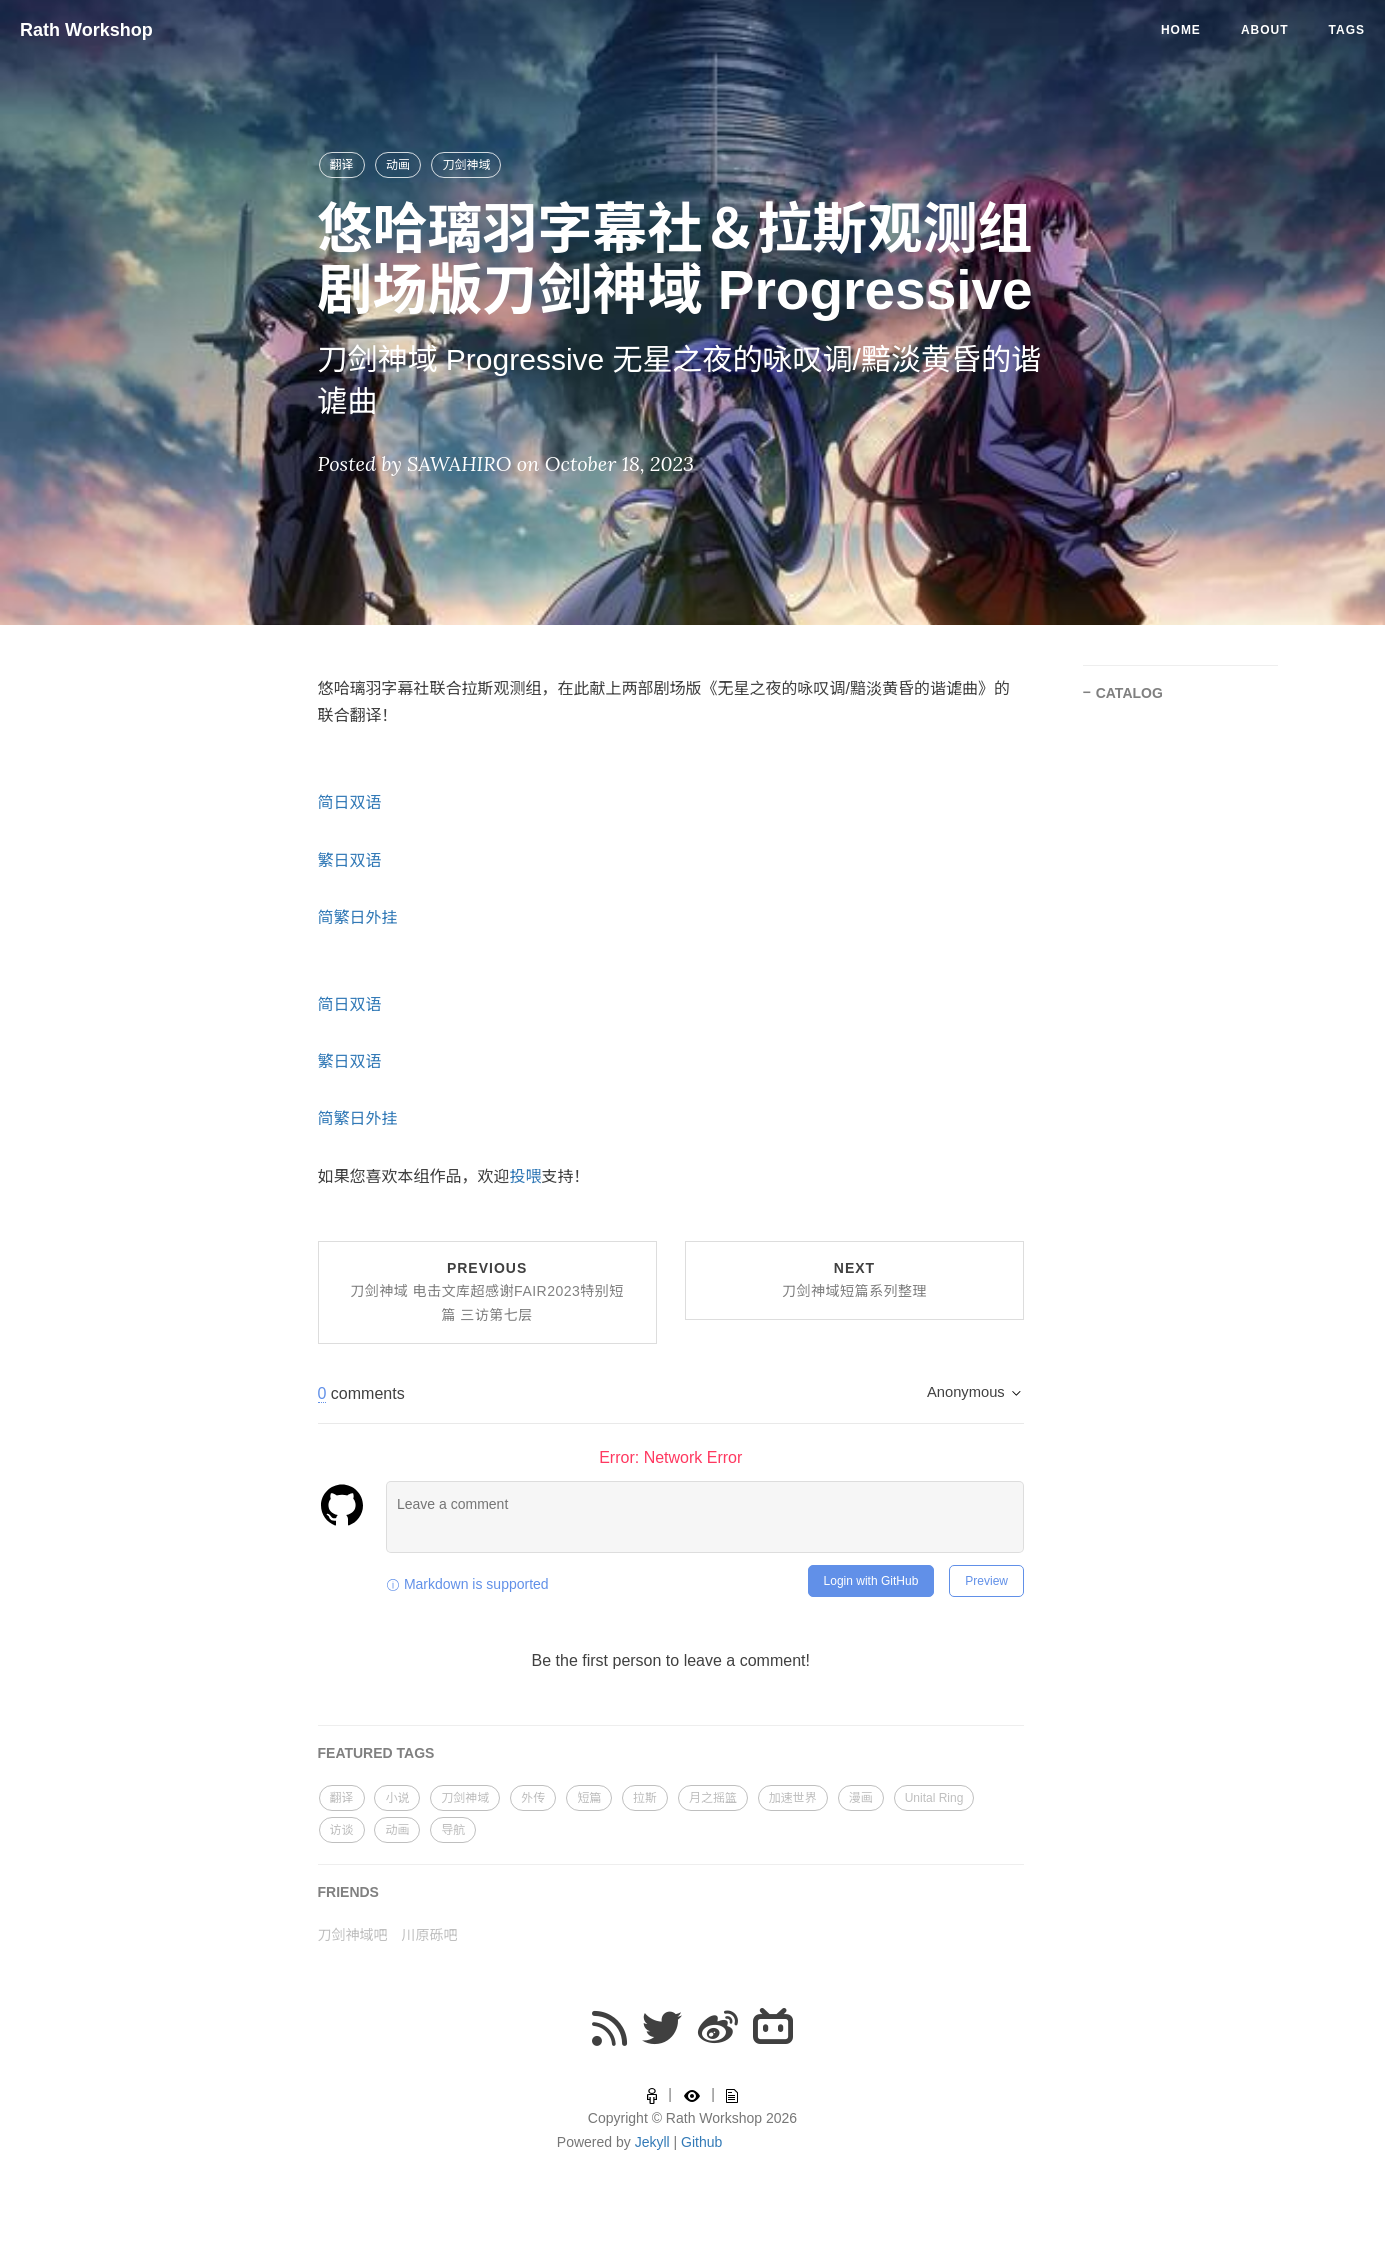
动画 (398, 165)
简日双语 (350, 802)
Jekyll (652, 2142)
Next (854, 1280)
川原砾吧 (429, 1935)
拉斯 (645, 1798)
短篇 (589, 1798)
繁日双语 (350, 860)
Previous (487, 1292)
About (1265, 30)
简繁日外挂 (358, 917)
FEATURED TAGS (376, 1753)
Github (701, 2142)
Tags (1347, 30)
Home (1181, 30)
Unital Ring (934, 1798)
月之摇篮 (713, 1798)
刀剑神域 (466, 165)
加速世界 (793, 1798)
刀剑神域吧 (353, 1935)
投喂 (526, 1176)
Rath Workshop (86, 30)
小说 (397, 1798)
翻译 (342, 165)
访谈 (342, 1830)
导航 (453, 1830)
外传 (533, 1798)
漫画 (861, 1798)
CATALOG (1129, 693)
